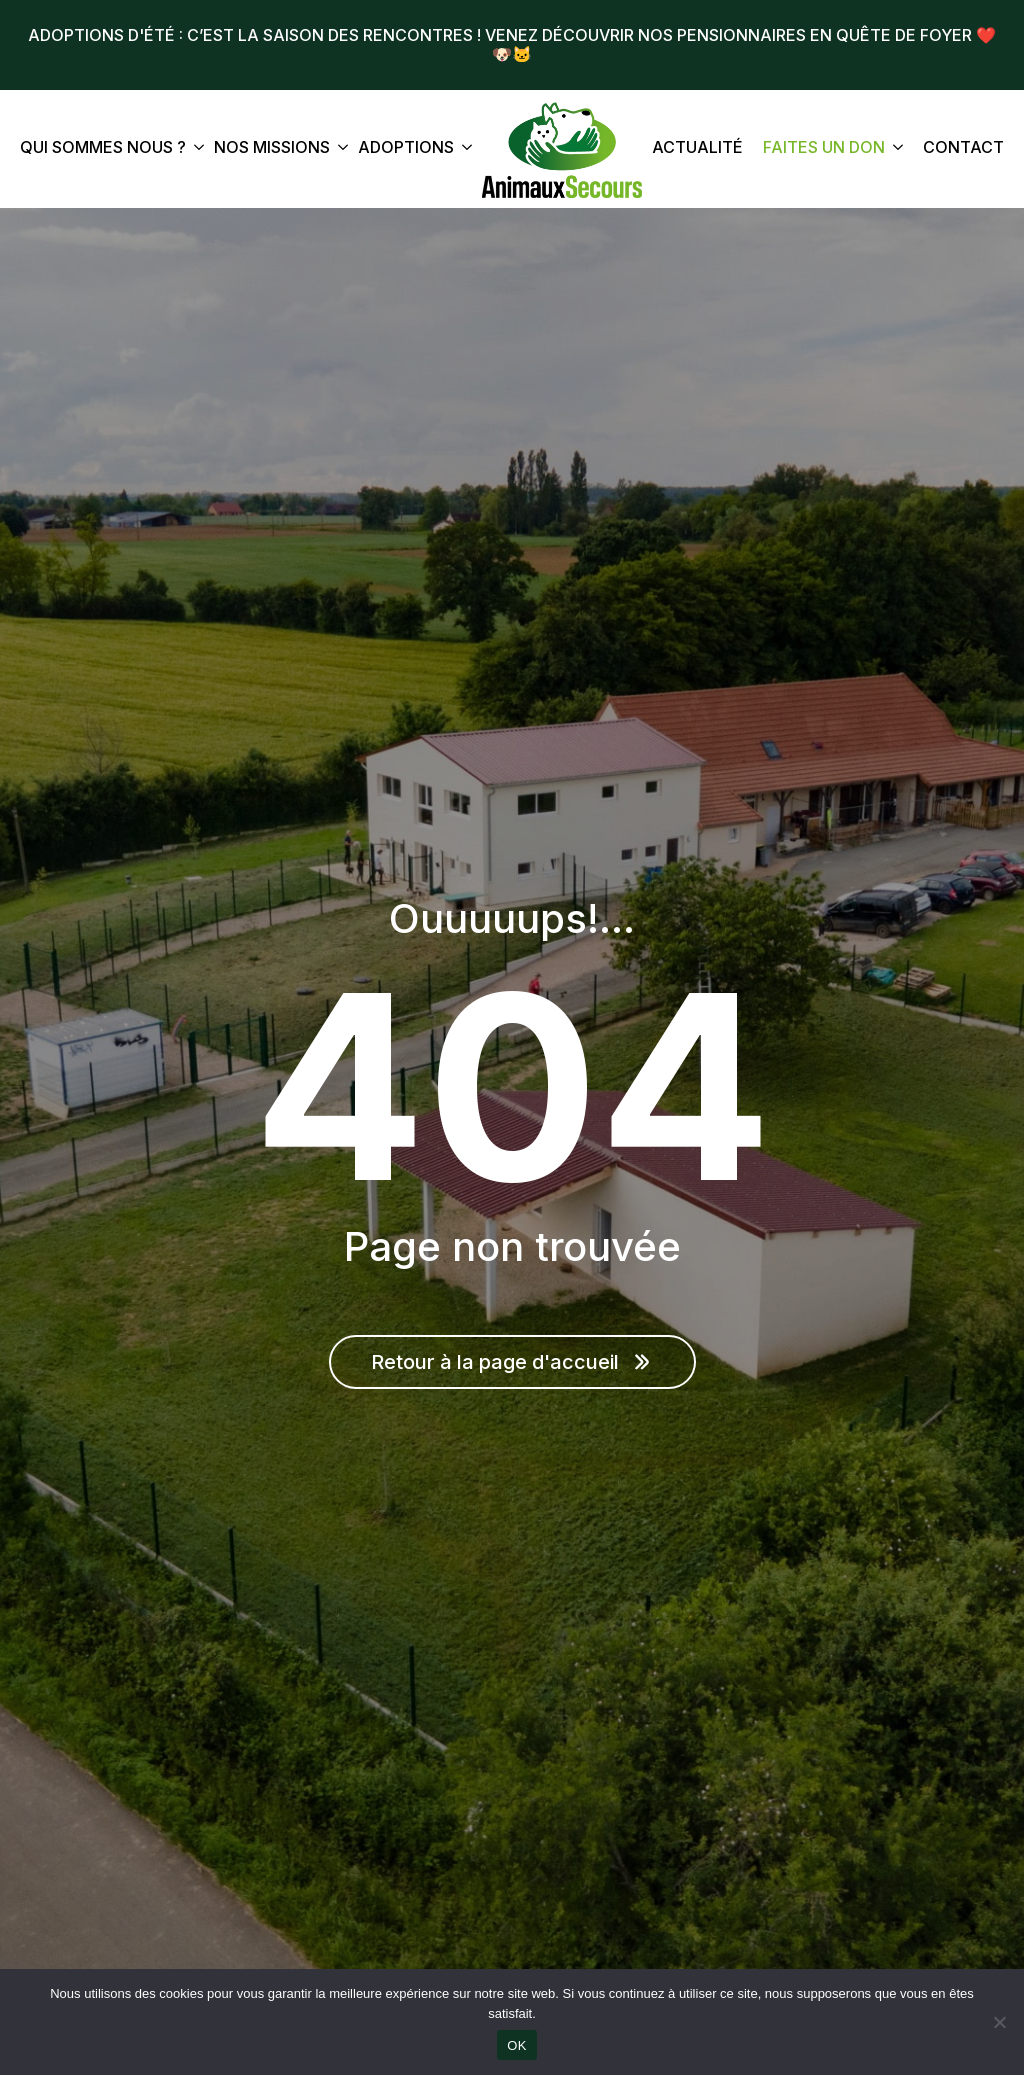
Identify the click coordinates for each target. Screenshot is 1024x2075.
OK (516, 2045)
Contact (963, 148)
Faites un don (824, 148)
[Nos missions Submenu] (339, 149)
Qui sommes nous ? (103, 148)
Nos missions (272, 148)
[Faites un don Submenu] (894, 149)
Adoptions (406, 148)
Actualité (697, 148)
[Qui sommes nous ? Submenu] (195, 149)
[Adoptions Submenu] (463, 149)
